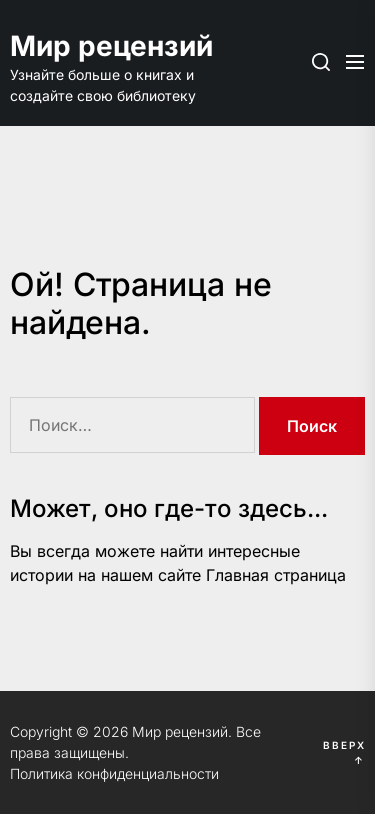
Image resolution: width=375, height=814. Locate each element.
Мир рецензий (110, 46)
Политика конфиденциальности (114, 773)
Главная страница (276, 575)
